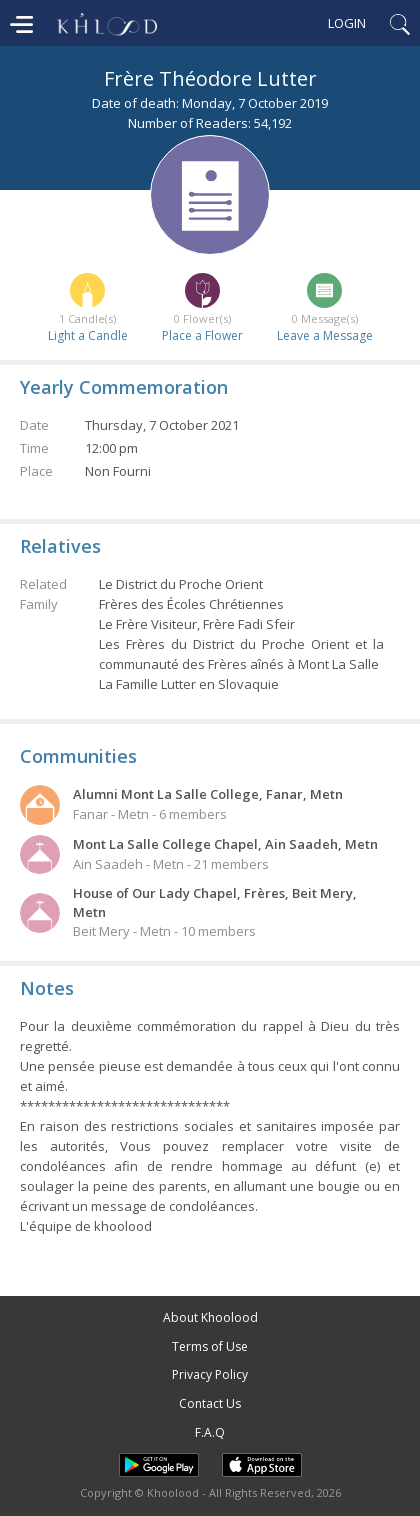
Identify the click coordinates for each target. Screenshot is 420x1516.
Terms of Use (210, 1346)
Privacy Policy (210, 1374)
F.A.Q (210, 1432)
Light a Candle (88, 335)
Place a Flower (202, 335)
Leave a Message (325, 335)
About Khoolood (210, 1317)
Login (347, 23)
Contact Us (210, 1403)
